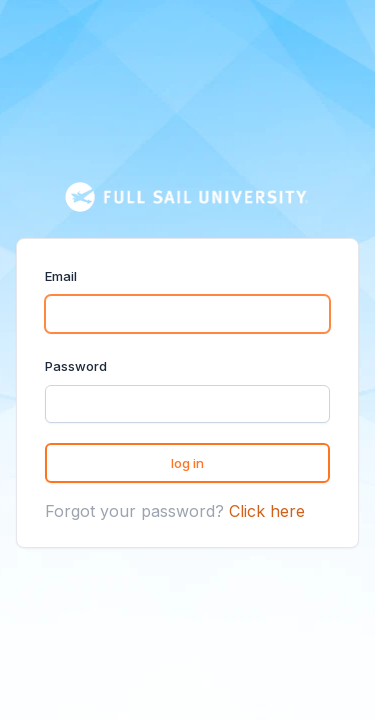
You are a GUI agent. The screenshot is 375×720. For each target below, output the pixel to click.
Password (76, 366)
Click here (267, 511)
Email (61, 276)
